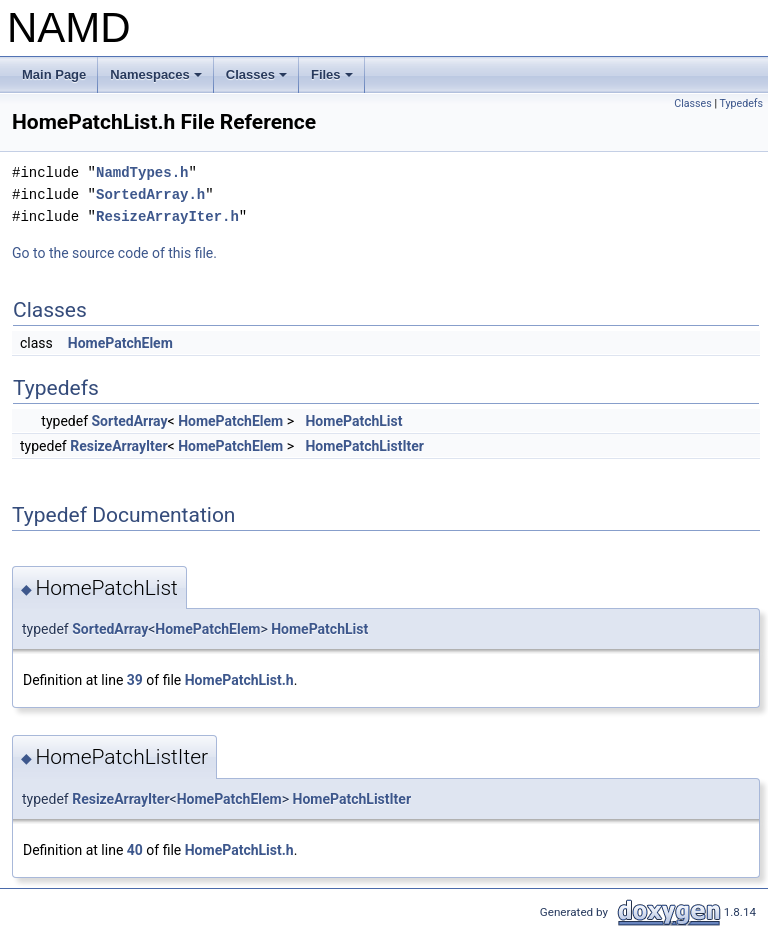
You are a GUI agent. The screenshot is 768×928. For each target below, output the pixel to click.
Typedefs (741, 103)
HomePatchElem (120, 343)
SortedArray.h (150, 194)
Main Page (54, 74)
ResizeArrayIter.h (167, 216)
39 (135, 680)
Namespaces (157, 80)
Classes (258, 80)
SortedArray (130, 421)
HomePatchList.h (239, 680)
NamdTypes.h (142, 172)
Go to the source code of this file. (114, 253)
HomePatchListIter (364, 446)
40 (135, 850)
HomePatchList (353, 421)
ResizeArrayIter (118, 446)
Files (333, 80)
